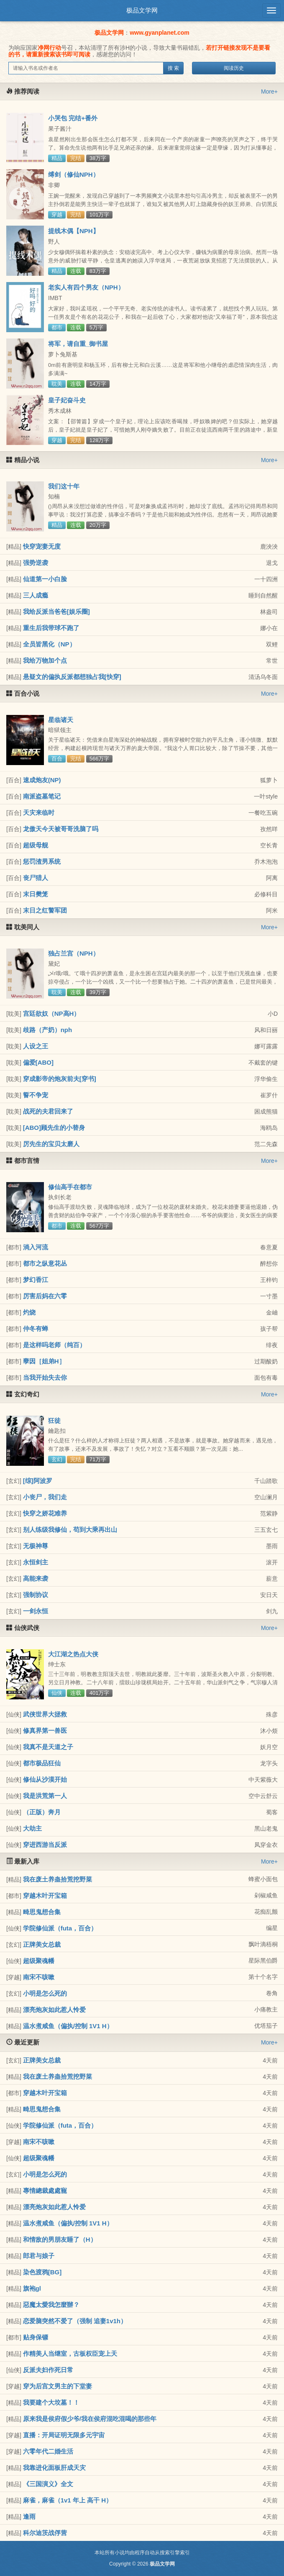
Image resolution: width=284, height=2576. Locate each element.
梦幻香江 (35, 1279)
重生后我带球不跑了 (51, 627)
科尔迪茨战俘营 (45, 2532)
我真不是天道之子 (48, 1746)
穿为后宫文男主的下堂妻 (57, 2386)
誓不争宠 (35, 1095)
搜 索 (173, 68)
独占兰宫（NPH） (73, 953)
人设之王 (35, 1046)
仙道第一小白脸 (45, 578)
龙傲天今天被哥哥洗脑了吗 (60, 828)
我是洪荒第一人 (45, 1795)
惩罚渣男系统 (42, 861)
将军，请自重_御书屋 (78, 343)
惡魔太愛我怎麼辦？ (51, 2304)
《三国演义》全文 (48, 2483)
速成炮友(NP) (42, 779)
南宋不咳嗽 (38, 1977)
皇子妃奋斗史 (67, 400)
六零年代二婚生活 (48, 2451)
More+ (269, 91)
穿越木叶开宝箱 (45, 1895)
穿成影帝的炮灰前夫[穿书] (59, 1078)
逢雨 (29, 2516)
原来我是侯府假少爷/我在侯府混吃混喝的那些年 (89, 2418)
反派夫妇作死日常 (48, 2369)
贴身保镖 (35, 2337)
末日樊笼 (35, 894)
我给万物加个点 (45, 660)
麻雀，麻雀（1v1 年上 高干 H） (67, 2500)
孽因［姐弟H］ (44, 1361)
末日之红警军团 (45, 910)
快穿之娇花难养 (45, 1513)
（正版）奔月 (42, 1812)
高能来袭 (35, 1578)
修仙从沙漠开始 (45, 1779)
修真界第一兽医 (45, 1730)
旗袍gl (32, 2288)
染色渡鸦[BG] (42, 2272)
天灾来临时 (38, 812)
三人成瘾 (35, 595)
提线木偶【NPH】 (73, 230)
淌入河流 (35, 1247)
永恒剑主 (35, 1562)
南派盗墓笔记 (42, 796)
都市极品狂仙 (42, 1763)
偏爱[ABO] (38, 1062)
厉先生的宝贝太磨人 (51, 1143)
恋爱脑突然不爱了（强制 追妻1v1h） (75, 2320)
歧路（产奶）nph (47, 1029)
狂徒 (54, 1420)
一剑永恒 (35, 1611)
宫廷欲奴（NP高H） (51, 1013)
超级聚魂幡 (38, 1960)
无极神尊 (35, 1545)
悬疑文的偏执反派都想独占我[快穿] (72, 676)
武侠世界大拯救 (45, 1714)
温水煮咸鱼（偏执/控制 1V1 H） (68, 2025)
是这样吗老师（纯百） (54, 1344)
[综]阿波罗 (37, 1480)
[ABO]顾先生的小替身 (54, 1127)
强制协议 (35, 1594)
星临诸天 (60, 719)
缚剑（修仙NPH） (73, 174)
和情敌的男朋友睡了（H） (60, 2239)
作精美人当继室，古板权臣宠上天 (70, 2353)
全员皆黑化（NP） (49, 644)
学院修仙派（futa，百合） (60, 1928)
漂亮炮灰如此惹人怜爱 (54, 2009)
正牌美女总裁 (42, 1944)
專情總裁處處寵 (45, 2190)
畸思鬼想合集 (42, 1911)
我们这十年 (63, 486)
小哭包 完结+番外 (72, 118)
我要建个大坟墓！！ (51, 2402)
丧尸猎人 (35, 877)
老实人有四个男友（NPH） (86, 287)
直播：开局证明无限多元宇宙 (64, 2435)
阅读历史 (234, 68)
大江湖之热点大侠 (73, 1654)
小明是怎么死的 (45, 1993)
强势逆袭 (35, 562)
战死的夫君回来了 (48, 1111)
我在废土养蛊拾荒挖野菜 (57, 1879)
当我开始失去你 (45, 1377)
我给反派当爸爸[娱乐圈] (56, 611)
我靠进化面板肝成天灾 (54, 2467)
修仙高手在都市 (70, 1186)
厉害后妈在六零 (45, 1295)
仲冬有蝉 (35, 1328)
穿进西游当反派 (45, 1844)
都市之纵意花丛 (45, 1263)
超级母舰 (35, 845)
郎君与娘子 (38, 2255)
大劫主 (32, 1828)
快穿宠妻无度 (42, 546)
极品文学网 (142, 10)
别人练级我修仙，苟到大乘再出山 (70, 1529)
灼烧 (29, 1312)
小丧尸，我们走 (45, 1496)
